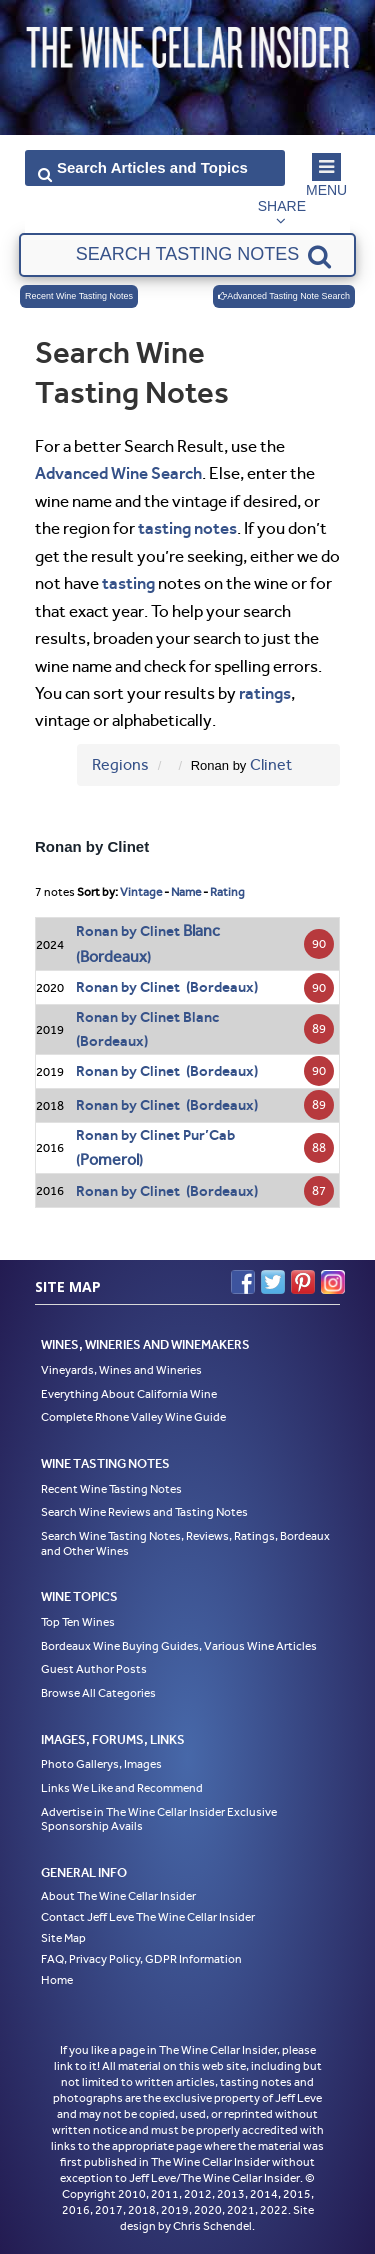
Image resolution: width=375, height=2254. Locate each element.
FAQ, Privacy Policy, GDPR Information (141, 1959)
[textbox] (188, 255)
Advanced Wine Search (118, 473)
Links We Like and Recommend (122, 1788)
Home (57, 1980)
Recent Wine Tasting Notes (79, 296)
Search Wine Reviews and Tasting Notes (144, 1512)
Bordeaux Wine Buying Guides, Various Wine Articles (179, 1646)
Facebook (243, 1282)
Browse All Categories (98, 1693)
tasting (128, 583)
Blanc (201, 930)
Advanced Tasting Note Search (284, 296)
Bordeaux (113, 956)
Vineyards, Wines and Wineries (121, 1370)
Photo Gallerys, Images (101, 1764)
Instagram (333, 1282)
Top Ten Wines (78, 1622)
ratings (265, 693)
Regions (120, 764)
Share (282, 206)
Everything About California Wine (129, 1394)
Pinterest (303, 1282)
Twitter (273, 1282)
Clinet (271, 764)
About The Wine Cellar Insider (118, 1896)
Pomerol (109, 1159)
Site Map (63, 1938)
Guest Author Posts (94, 1669)
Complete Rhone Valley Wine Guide (133, 1417)
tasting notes (187, 528)
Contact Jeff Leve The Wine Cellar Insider (148, 1917)
